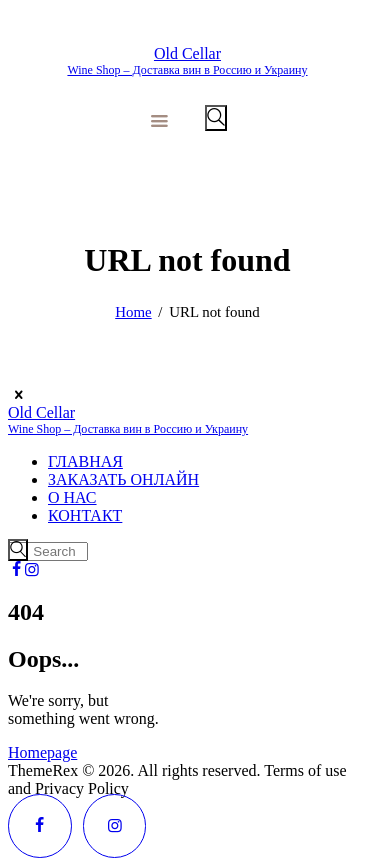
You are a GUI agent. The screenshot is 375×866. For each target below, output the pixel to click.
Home (133, 312)
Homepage (42, 752)
